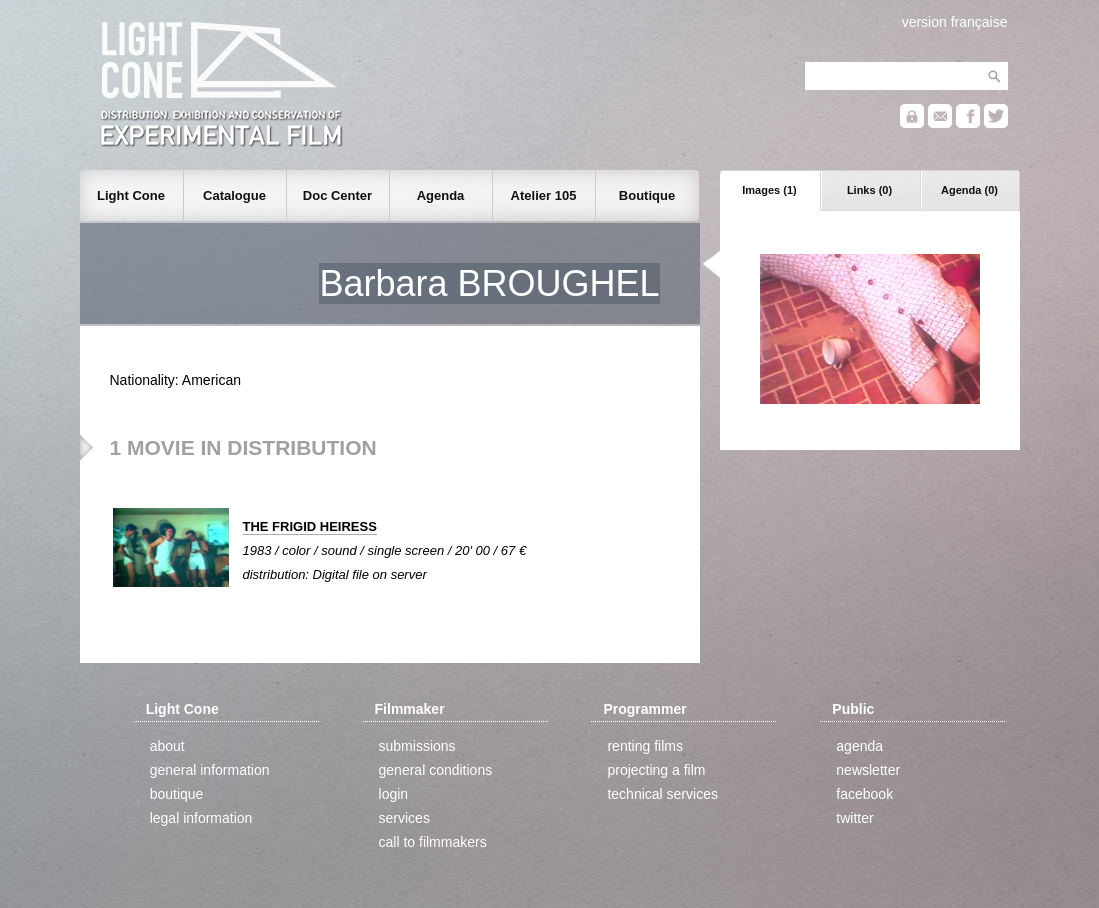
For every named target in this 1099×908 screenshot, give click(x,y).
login (394, 794)
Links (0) (869, 190)
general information (210, 770)
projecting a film (656, 770)
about (167, 746)
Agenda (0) (969, 190)
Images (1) (769, 190)
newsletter (868, 770)
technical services (662, 794)
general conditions (436, 770)
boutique (177, 794)
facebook (864, 794)
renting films (644, 746)
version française (955, 22)
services (404, 818)
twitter (854, 818)
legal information (201, 818)
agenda (859, 746)
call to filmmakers (433, 842)
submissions (417, 746)
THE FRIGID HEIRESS (310, 526)
